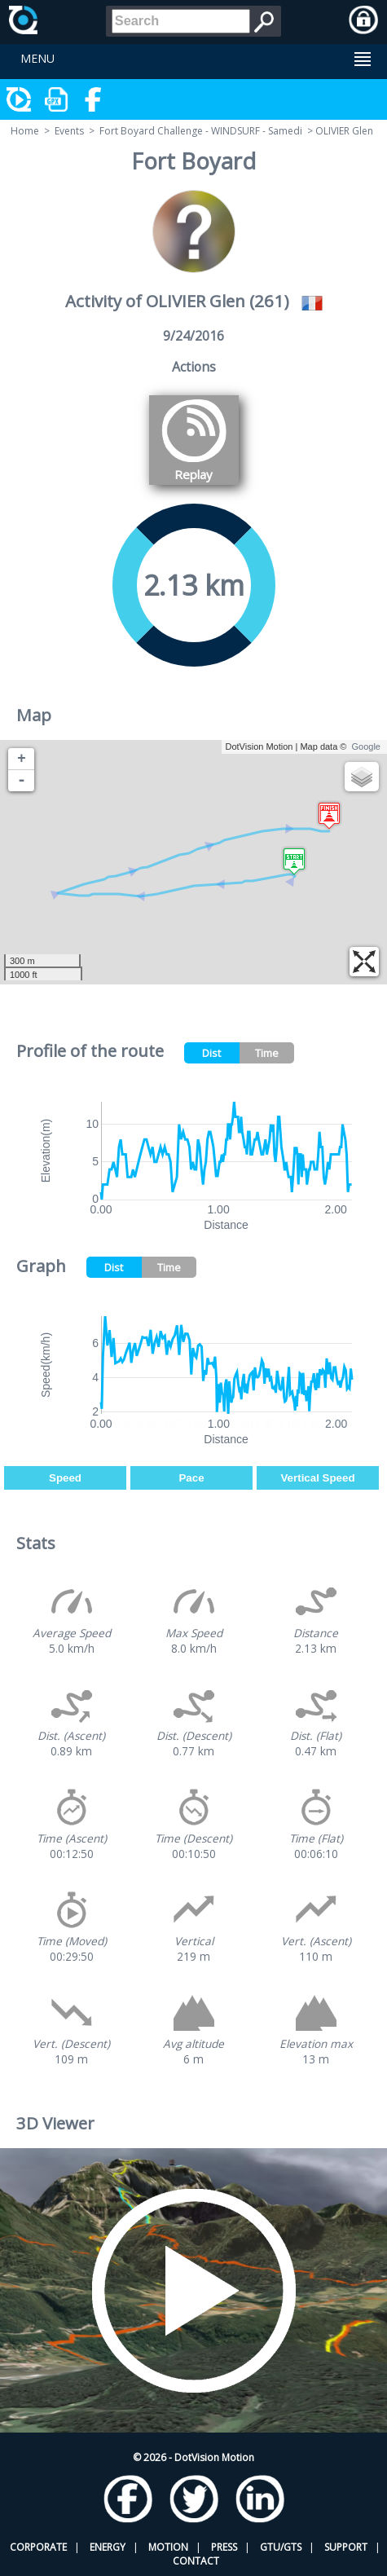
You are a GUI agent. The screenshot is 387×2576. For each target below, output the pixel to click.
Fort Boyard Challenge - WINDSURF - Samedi (200, 131)
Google (366, 746)
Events (69, 131)
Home (25, 131)
